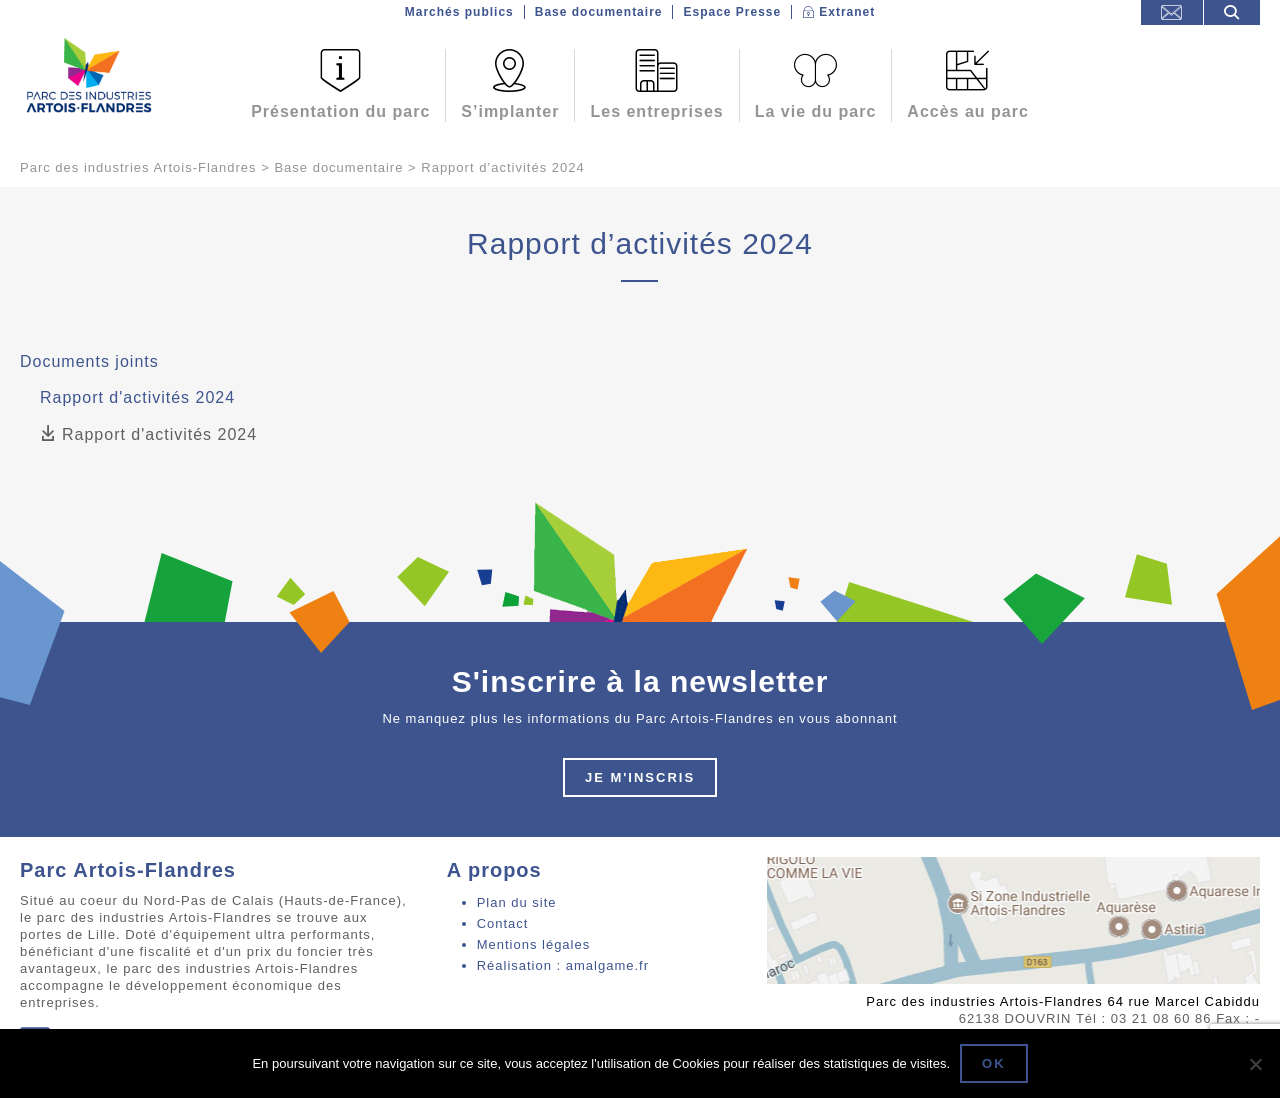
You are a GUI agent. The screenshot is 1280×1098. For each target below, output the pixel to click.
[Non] (1255, 1064)
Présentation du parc (340, 111)
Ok (994, 1063)
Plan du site (517, 902)
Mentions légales (534, 944)
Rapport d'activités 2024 (148, 435)
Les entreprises (656, 111)
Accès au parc (968, 111)
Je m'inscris (640, 777)
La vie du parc (816, 111)
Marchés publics (459, 12)
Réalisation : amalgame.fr (563, 965)
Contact (503, 923)
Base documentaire (599, 12)
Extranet (847, 12)
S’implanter (510, 111)
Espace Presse (732, 12)
